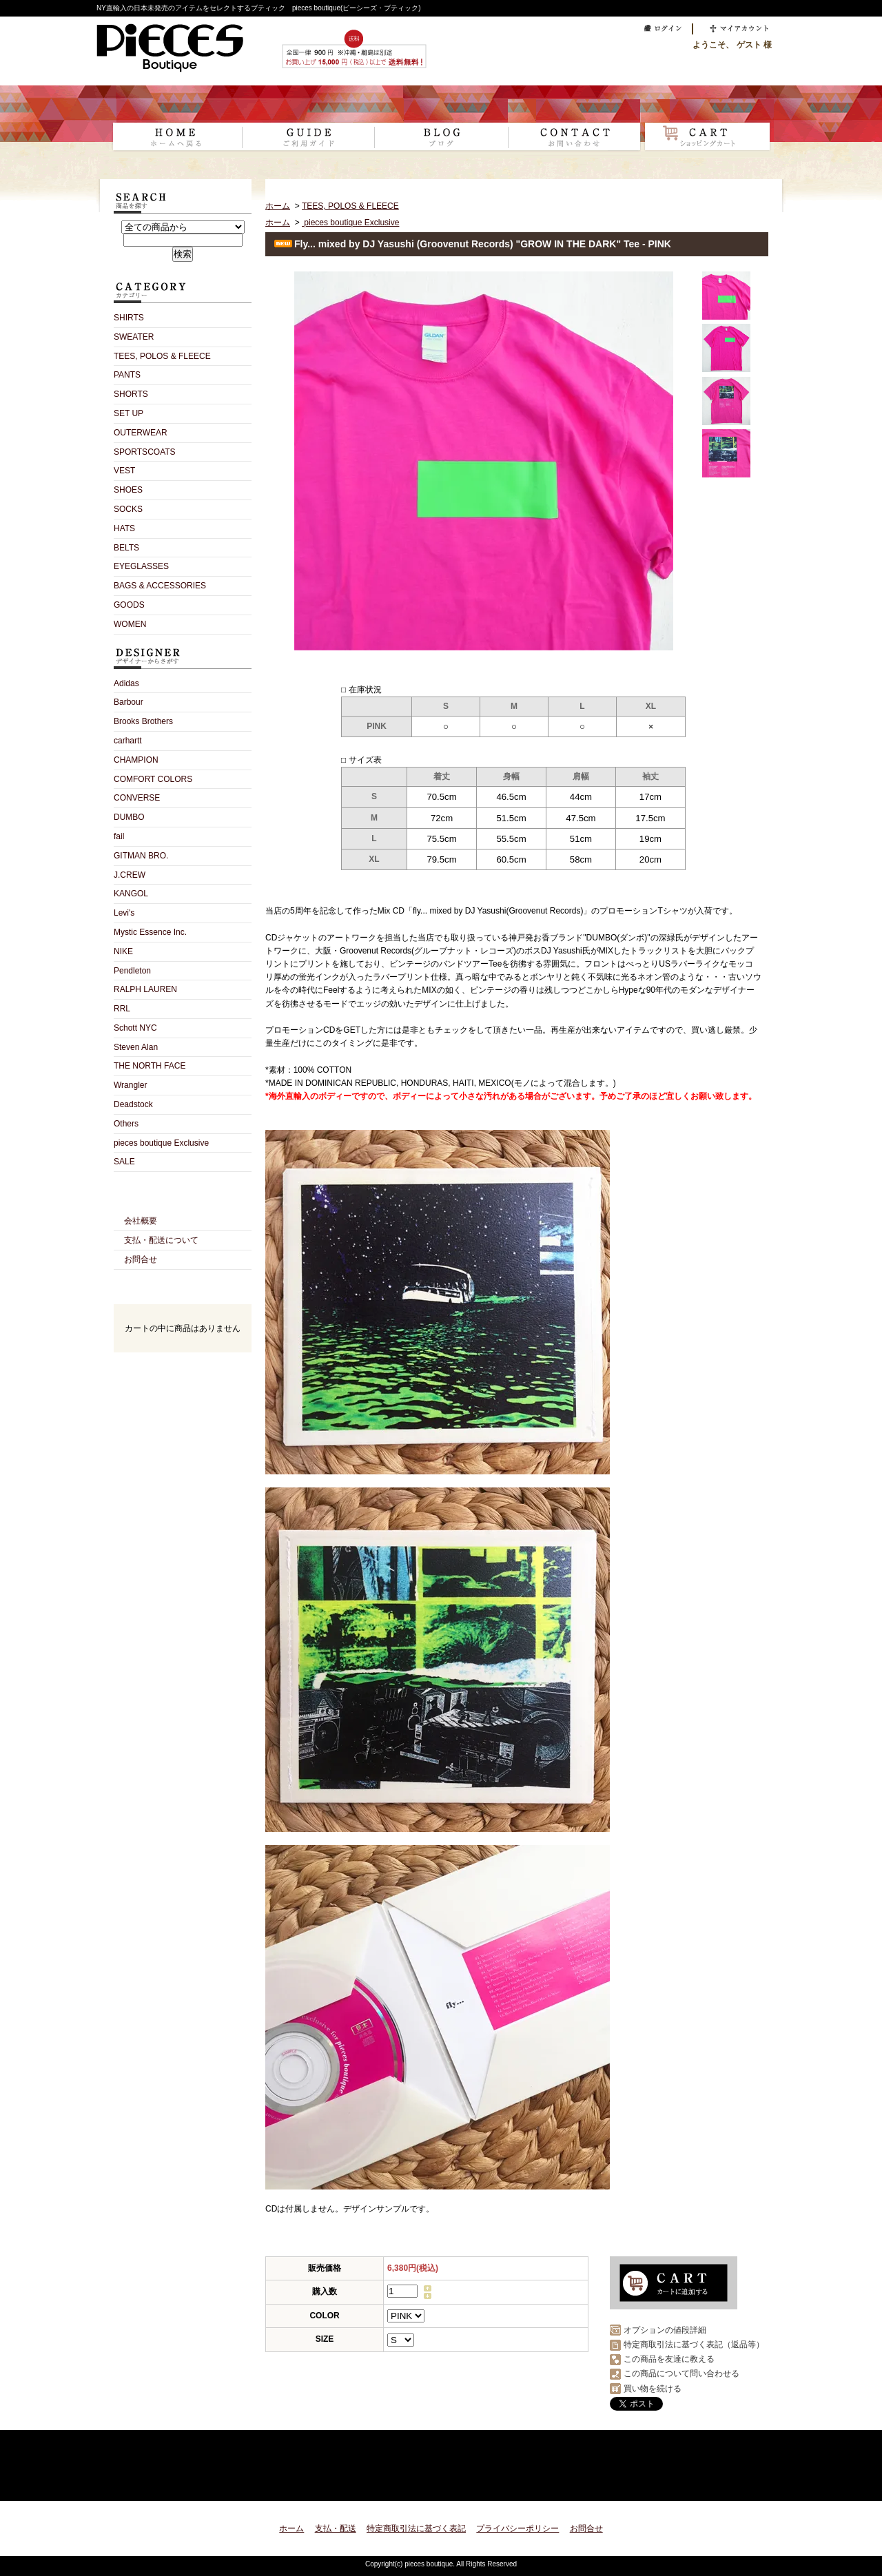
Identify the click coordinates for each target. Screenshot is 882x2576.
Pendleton (132, 971)
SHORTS (131, 394)
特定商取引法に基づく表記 (416, 2528)
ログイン (659, 28)
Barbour (128, 702)
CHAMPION (136, 760)
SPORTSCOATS (145, 452)
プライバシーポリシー (517, 2528)
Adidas (126, 683)
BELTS (126, 548)
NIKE (123, 951)
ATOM (207, 1432)
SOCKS (128, 509)
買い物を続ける (652, 2388)
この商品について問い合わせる (681, 2373)
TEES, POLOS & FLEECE (162, 356)
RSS (158, 1432)
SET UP (128, 413)
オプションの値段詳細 (665, 2330)
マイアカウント (736, 28)
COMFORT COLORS (153, 779)
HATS (124, 528)
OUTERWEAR (140, 432)
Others (126, 1124)
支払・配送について (308, 128)
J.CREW (129, 875)
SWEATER (134, 337)
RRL (122, 1008)
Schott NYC (135, 1028)
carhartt (128, 740)
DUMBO (129, 817)
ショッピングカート (707, 128)
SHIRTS (129, 317)
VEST (124, 470)
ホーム (175, 128)
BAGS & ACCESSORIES (160, 585)
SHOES (128, 490)
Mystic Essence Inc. (150, 932)
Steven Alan (136, 1047)
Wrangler (130, 1085)
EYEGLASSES (141, 566)
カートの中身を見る (182, 1370)
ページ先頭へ (746, 2482)
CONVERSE (137, 798)
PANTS (127, 375)
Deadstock (133, 1104)
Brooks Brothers (143, 721)
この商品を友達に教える (669, 2359)
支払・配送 (335, 2528)
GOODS (129, 605)
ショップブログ (441, 128)
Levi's (124, 913)
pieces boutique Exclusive (161, 1143)
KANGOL (131, 893)
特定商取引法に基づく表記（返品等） (694, 2344)
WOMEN (130, 624)
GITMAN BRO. (141, 856)
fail (119, 836)
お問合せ (574, 128)
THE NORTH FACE (149, 1066)
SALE (124, 1161)
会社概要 (140, 1221)
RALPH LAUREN (145, 989)
